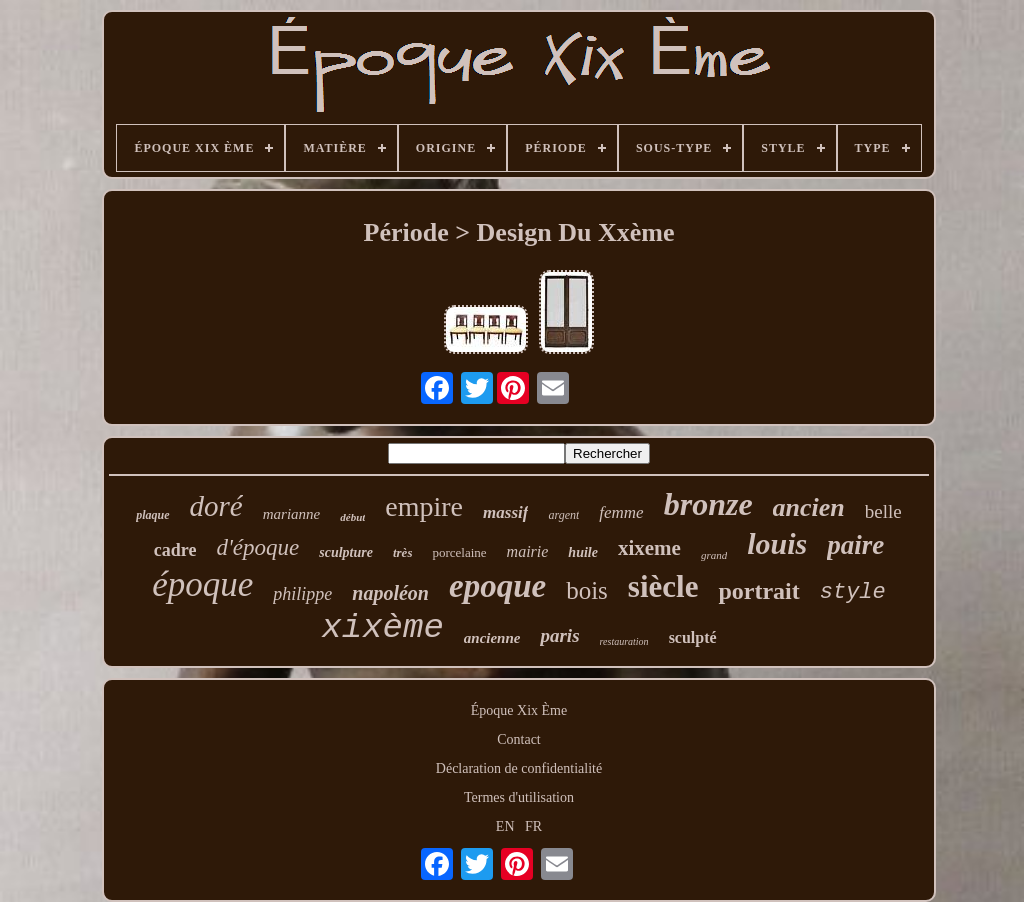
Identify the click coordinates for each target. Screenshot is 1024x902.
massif (505, 512)
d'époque (257, 547)
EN (505, 826)
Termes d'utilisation (519, 797)
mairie (528, 551)
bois (587, 590)
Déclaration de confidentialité (519, 768)
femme (621, 512)
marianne (292, 514)
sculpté (693, 637)
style (853, 592)
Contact (519, 739)
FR (533, 826)
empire (424, 506)
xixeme (649, 548)
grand (714, 555)
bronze (708, 504)
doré (216, 506)
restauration (624, 641)
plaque (152, 515)
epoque (497, 586)
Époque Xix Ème (519, 710)
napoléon (390, 593)
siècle (663, 586)
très (403, 552)
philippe (302, 594)
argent (563, 515)
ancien (809, 507)
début (352, 517)
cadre (175, 550)
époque (202, 584)
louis (777, 543)
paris (559, 635)
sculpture (346, 552)
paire (855, 545)
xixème (382, 628)
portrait (758, 591)
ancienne (492, 638)
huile (583, 552)
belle (883, 511)
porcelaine (459, 552)
